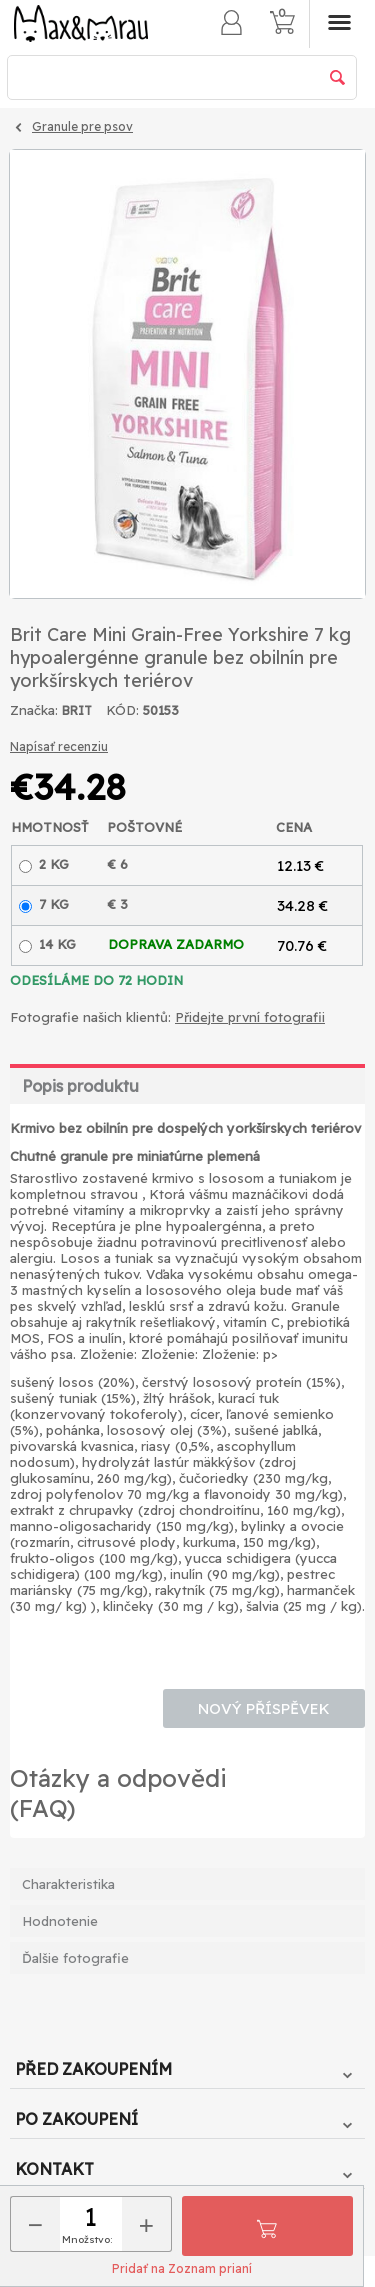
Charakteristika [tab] (68, 1884)
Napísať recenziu (59, 746)
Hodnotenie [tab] (60, 1921)
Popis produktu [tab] (80, 1086)
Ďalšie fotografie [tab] (75, 1958)
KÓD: (122, 710)
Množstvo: (87, 2239)
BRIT (77, 710)
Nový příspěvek (264, 1708)
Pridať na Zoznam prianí (182, 2268)
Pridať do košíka (267, 2226)
